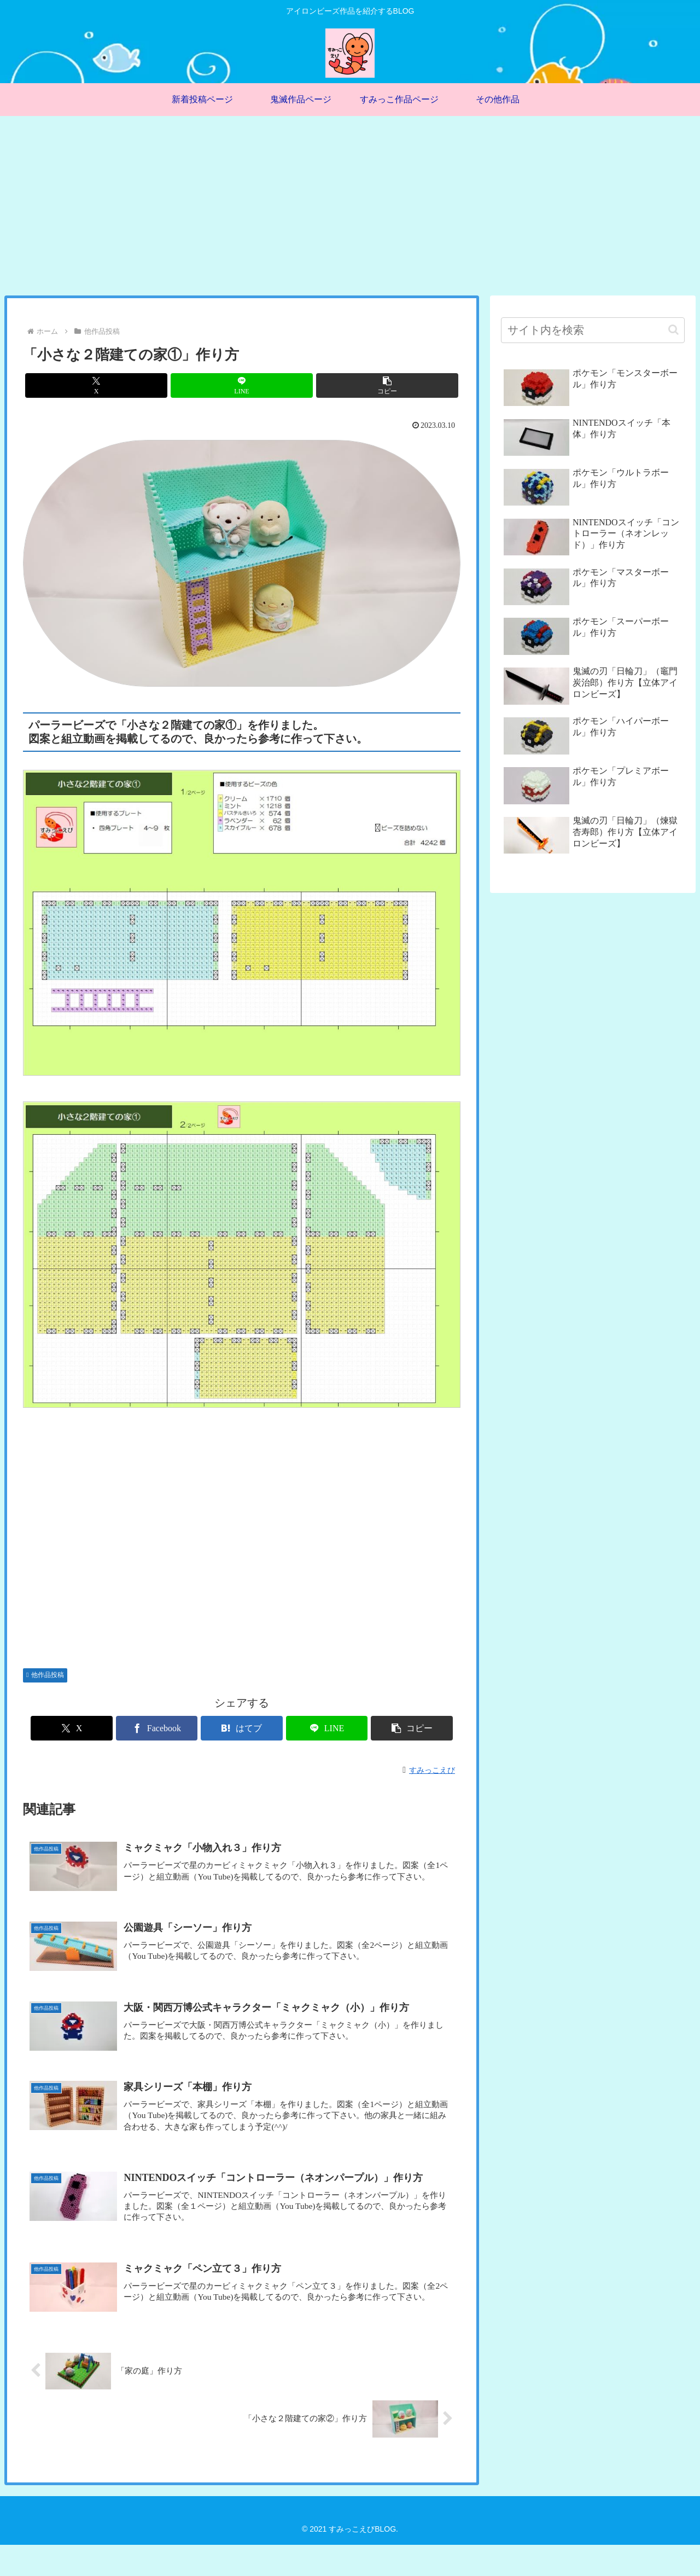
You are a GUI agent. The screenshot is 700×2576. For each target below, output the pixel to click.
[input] (593, 330)
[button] (387, 385)
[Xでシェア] (96, 385)
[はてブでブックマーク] (242, 1728)
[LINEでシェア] (242, 385)
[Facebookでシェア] (168, 1728)
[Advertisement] (350, 205)
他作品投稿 (45, 1675)
